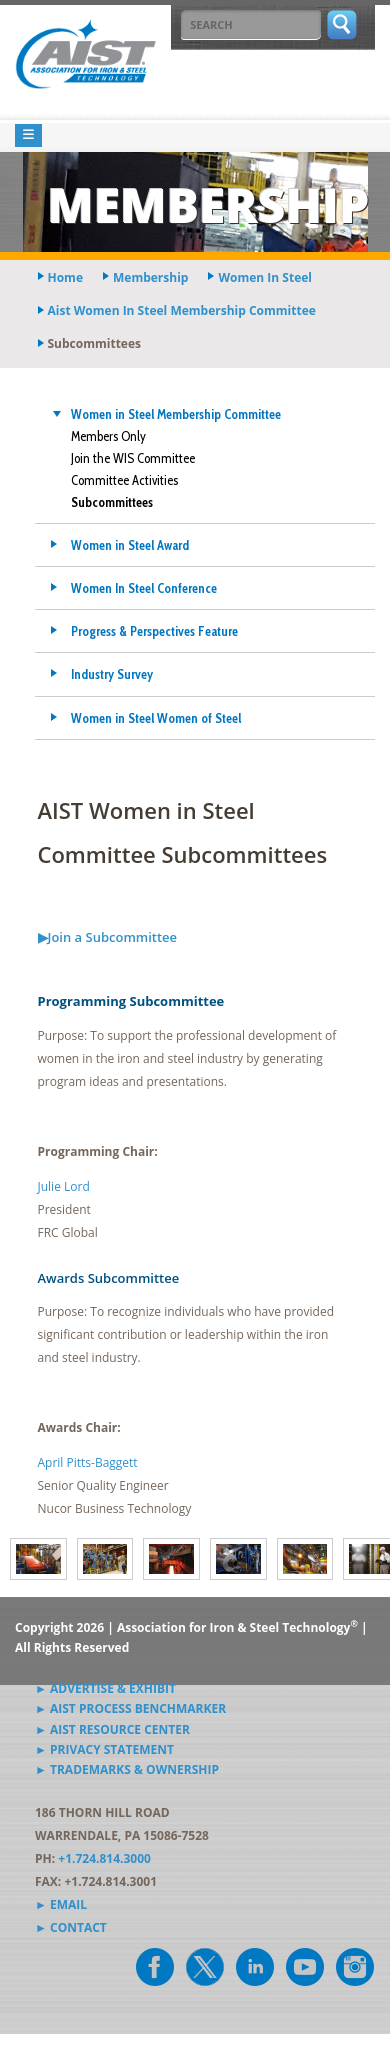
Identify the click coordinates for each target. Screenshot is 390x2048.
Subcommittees (112, 502)
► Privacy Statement (104, 1749)
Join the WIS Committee (133, 458)
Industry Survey (112, 674)
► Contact (71, 1927)
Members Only (108, 436)
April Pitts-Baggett (88, 1462)
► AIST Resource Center (112, 1729)
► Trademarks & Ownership (127, 1769)
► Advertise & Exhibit (105, 1688)
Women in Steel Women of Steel (156, 718)
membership (150, 277)
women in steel (265, 277)
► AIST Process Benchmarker (130, 1708)
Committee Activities (124, 480)
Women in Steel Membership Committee (176, 414)
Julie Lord (64, 1186)
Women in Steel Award (130, 545)
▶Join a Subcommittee (108, 937)
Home (65, 277)
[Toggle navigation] (28, 135)
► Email (61, 1904)
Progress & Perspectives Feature (154, 631)
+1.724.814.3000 (104, 1858)
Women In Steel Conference (144, 588)
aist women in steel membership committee (182, 310)
